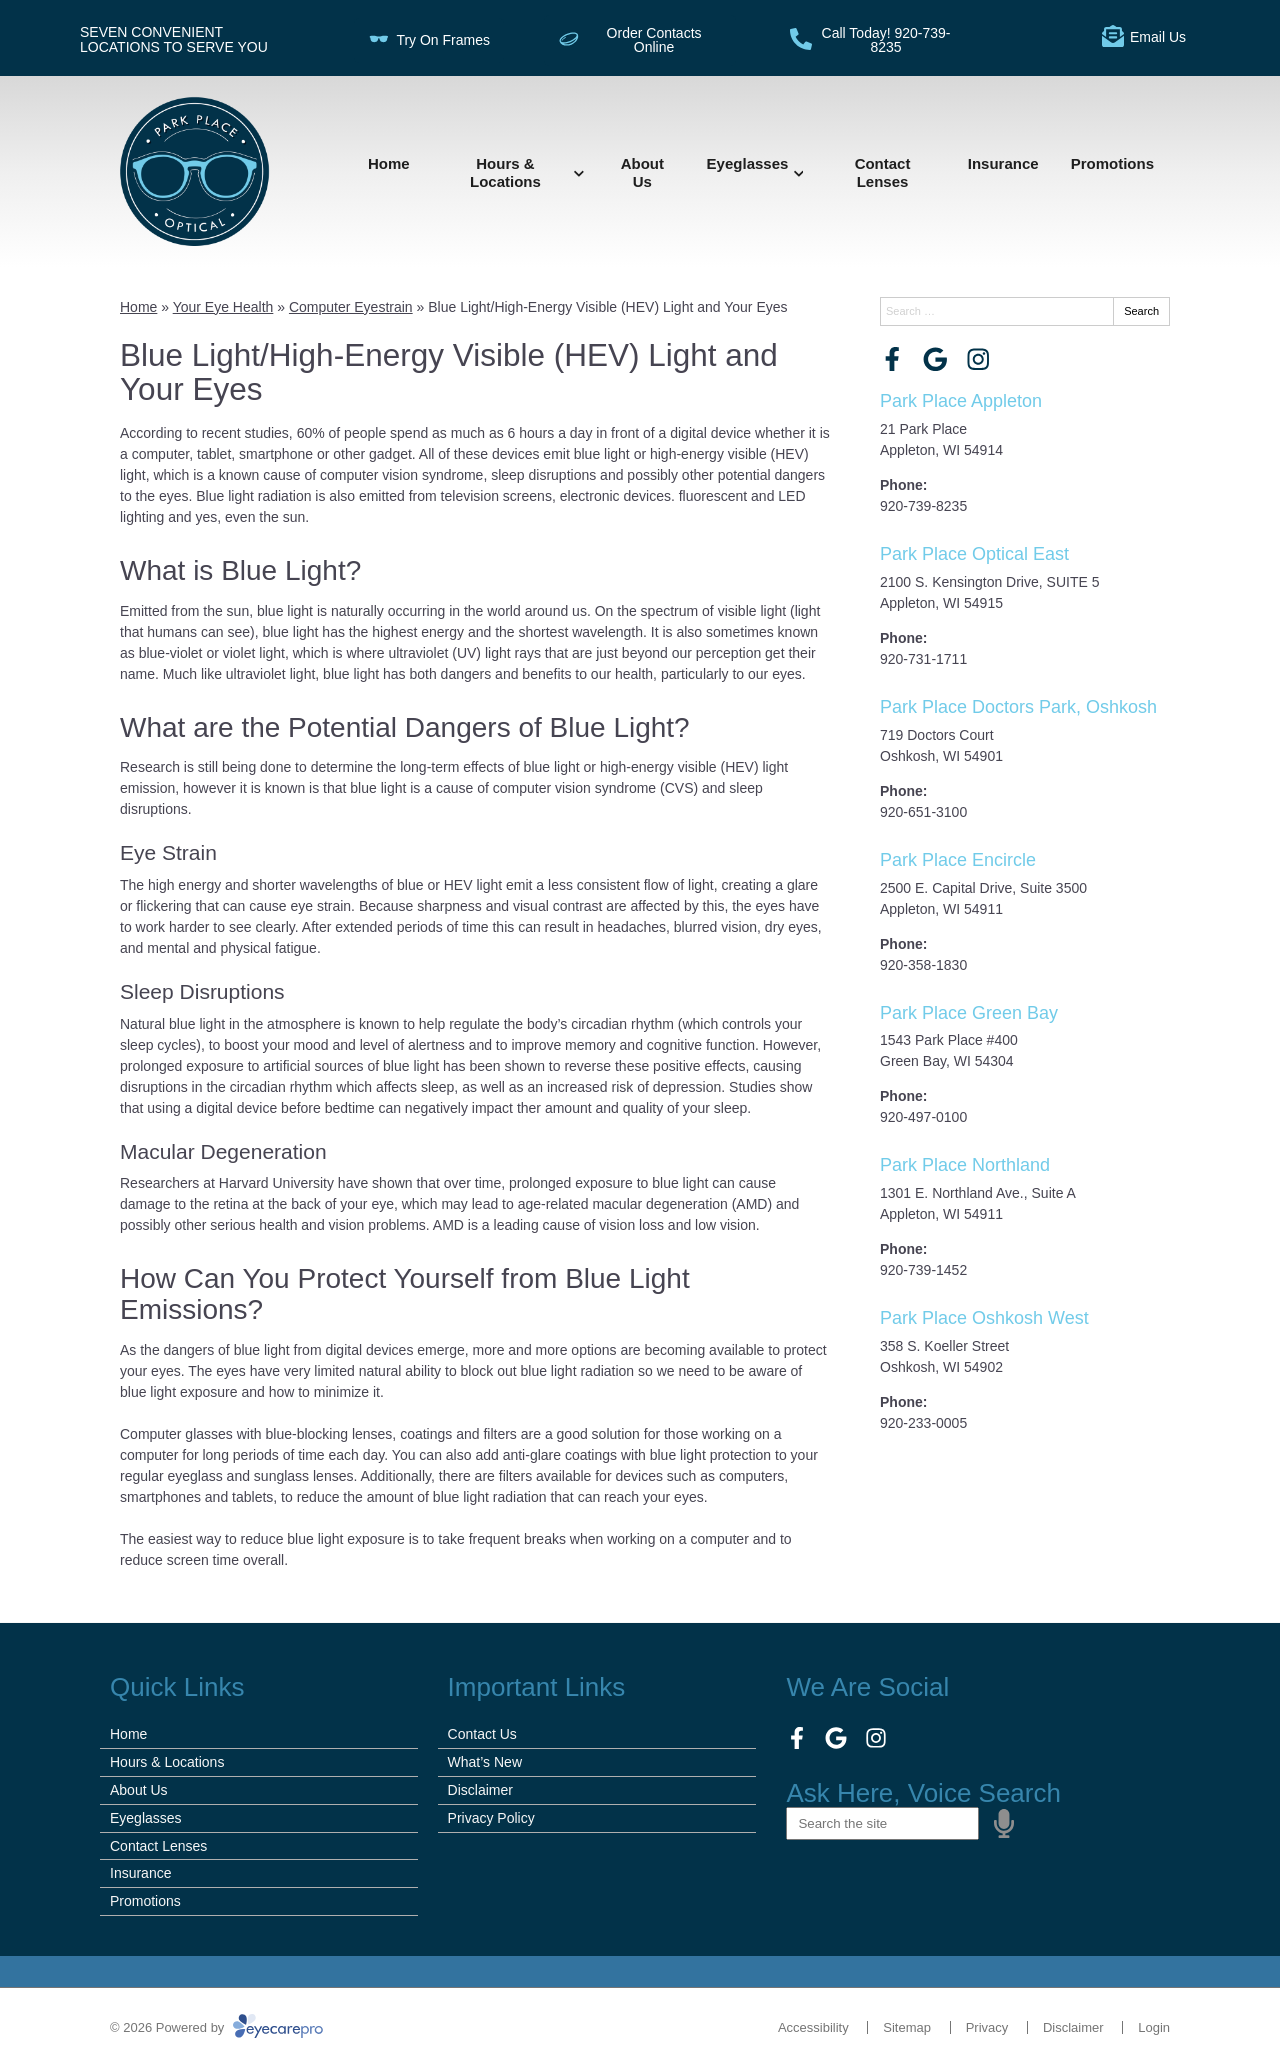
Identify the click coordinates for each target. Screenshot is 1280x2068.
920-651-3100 (923, 812)
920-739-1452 (923, 1270)
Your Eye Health (223, 307)
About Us (642, 172)
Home (389, 163)
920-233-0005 (923, 1423)
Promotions (1112, 163)
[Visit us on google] (935, 359)
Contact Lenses (883, 172)
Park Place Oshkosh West (984, 1318)
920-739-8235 (923, 506)
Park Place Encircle (958, 860)
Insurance (1003, 163)
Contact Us (482, 1734)
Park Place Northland (965, 1165)
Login (1154, 2027)
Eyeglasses (748, 163)
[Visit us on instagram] (978, 359)
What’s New (485, 1762)
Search (1141, 311)
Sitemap (907, 2027)
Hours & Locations (505, 172)
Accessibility (813, 2027)
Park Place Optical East (974, 554)
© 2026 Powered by (216, 2027)
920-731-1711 (923, 659)
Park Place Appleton (961, 401)
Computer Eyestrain (351, 307)
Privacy (987, 2027)
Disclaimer (480, 1790)
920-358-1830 (923, 965)
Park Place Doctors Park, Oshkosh (1018, 707)
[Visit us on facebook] (892, 359)
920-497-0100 (923, 1117)
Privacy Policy (491, 1818)
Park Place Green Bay (969, 1013)
